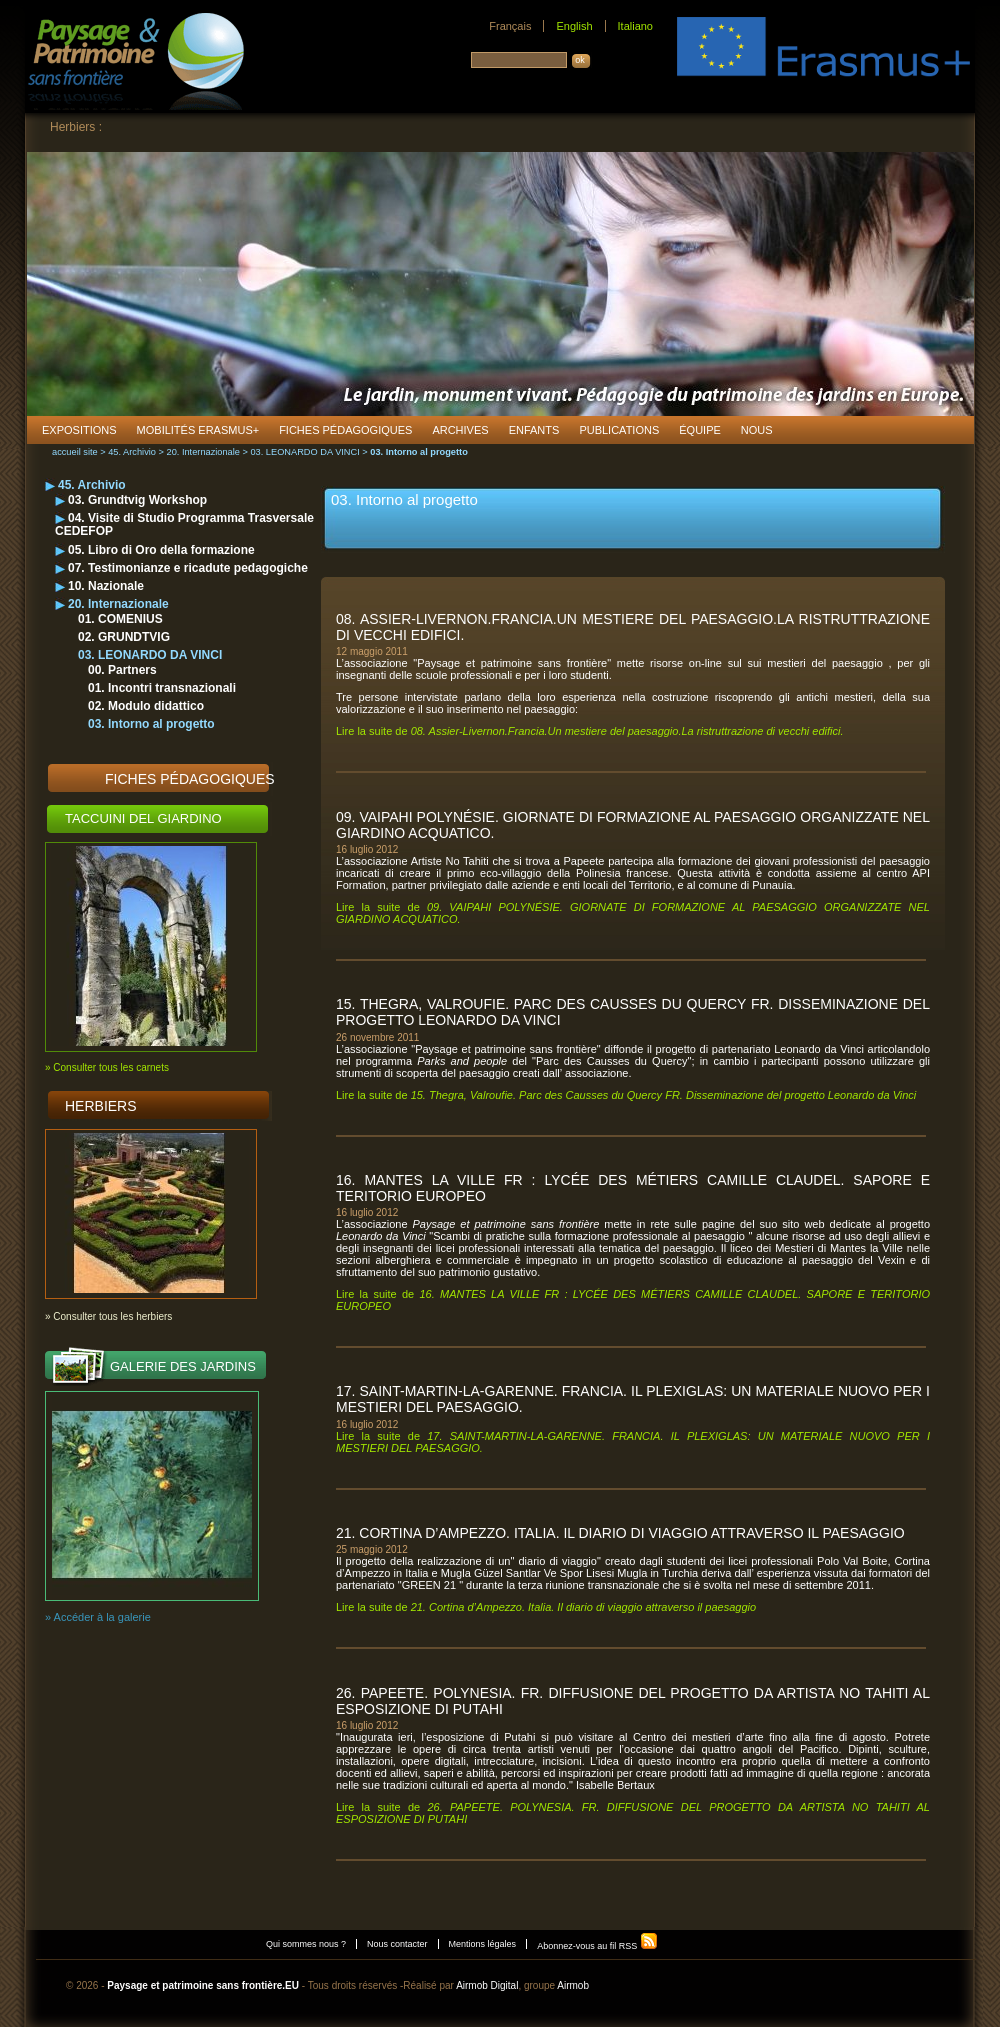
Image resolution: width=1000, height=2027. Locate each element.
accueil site (75, 452)
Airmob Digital (487, 1985)
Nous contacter (397, 1944)
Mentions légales (483, 1944)
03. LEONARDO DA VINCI (304, 452)
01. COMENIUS (120, 619)
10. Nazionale (106, 586)
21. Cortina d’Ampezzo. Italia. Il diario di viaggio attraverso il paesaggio (620, 1533)
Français (510, 26)
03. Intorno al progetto (151, 724)
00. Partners (122, 670)
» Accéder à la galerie (98, 1617)
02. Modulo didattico (146, 706)
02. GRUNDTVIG (124, 637)
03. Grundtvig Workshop (137, 500)
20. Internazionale (203, 452)
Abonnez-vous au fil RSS (597, 1946)
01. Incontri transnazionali (162, 688)
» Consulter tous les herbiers (108, 1316)
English (574, 26)
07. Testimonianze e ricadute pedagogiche (188, 568)
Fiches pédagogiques (190, 779)
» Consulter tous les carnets (107, 1067)
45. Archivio (132, 452)
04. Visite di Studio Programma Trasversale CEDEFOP (184, 524)
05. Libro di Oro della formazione (161, 550)
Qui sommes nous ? (306, 1944)
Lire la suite (590, 731)
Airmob (573, 1985)
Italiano (635, 26)
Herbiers (101, 1106)
